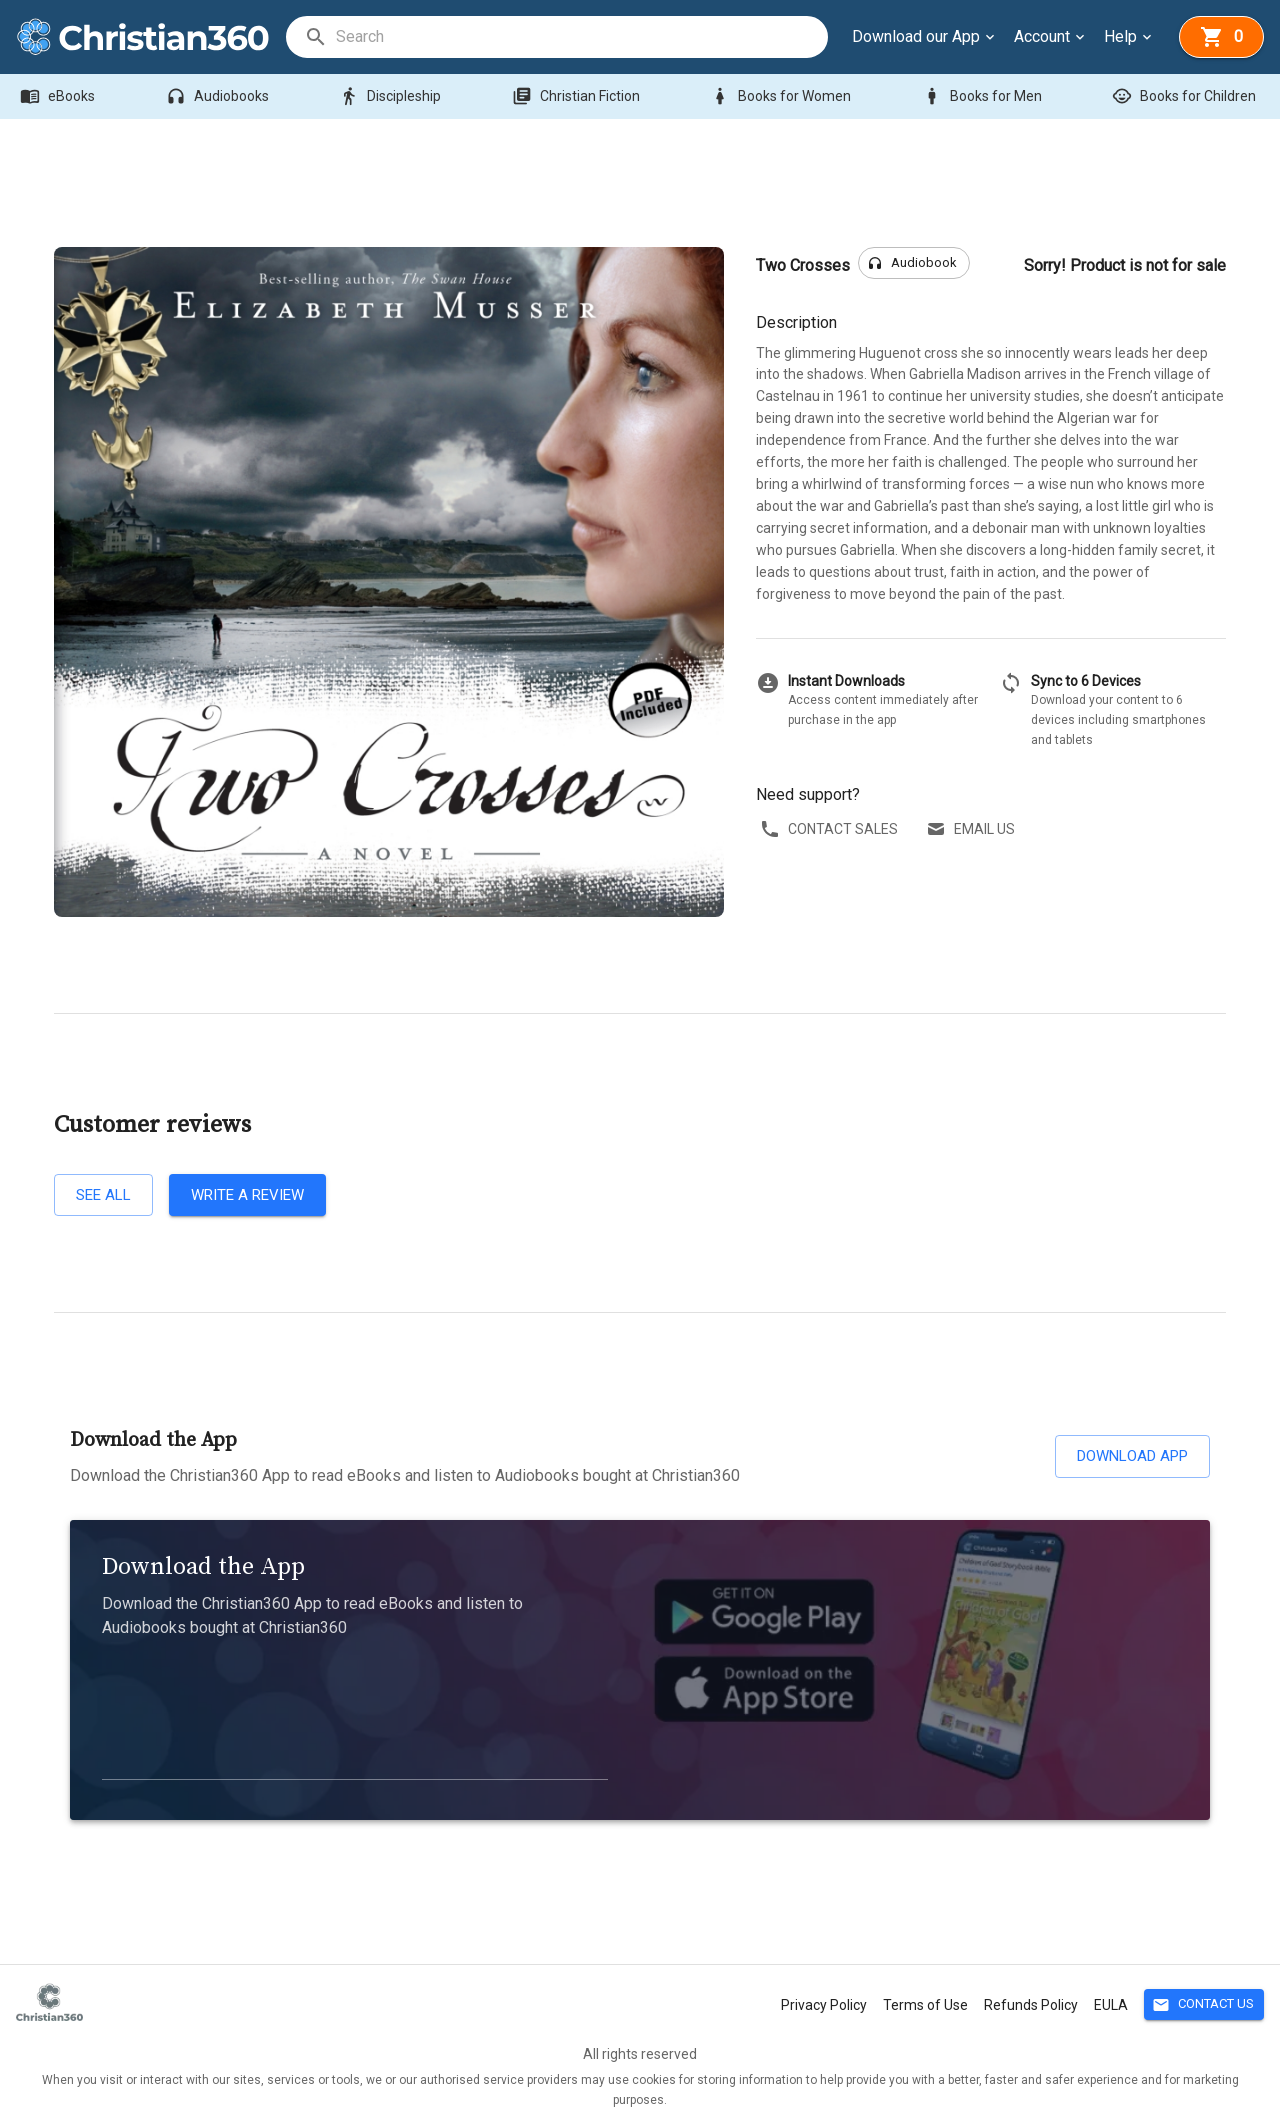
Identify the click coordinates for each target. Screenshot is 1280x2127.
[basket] (1221, 37)
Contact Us (1204, 2004)
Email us (972, 829)
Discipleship (392, 96)
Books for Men (984, 96)
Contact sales (831, 829)
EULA (1111, 2005)
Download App (1132, 1456)
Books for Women (782, 96)
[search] (581, 37)
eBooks (59, 96)
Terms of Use (925, 2005)
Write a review (247, 1195)
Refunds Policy (1031, 2005)
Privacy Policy (824, 2005)
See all (103, 1195)
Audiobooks (219, 96)
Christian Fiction (578, 96)
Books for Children (1186, 96)
